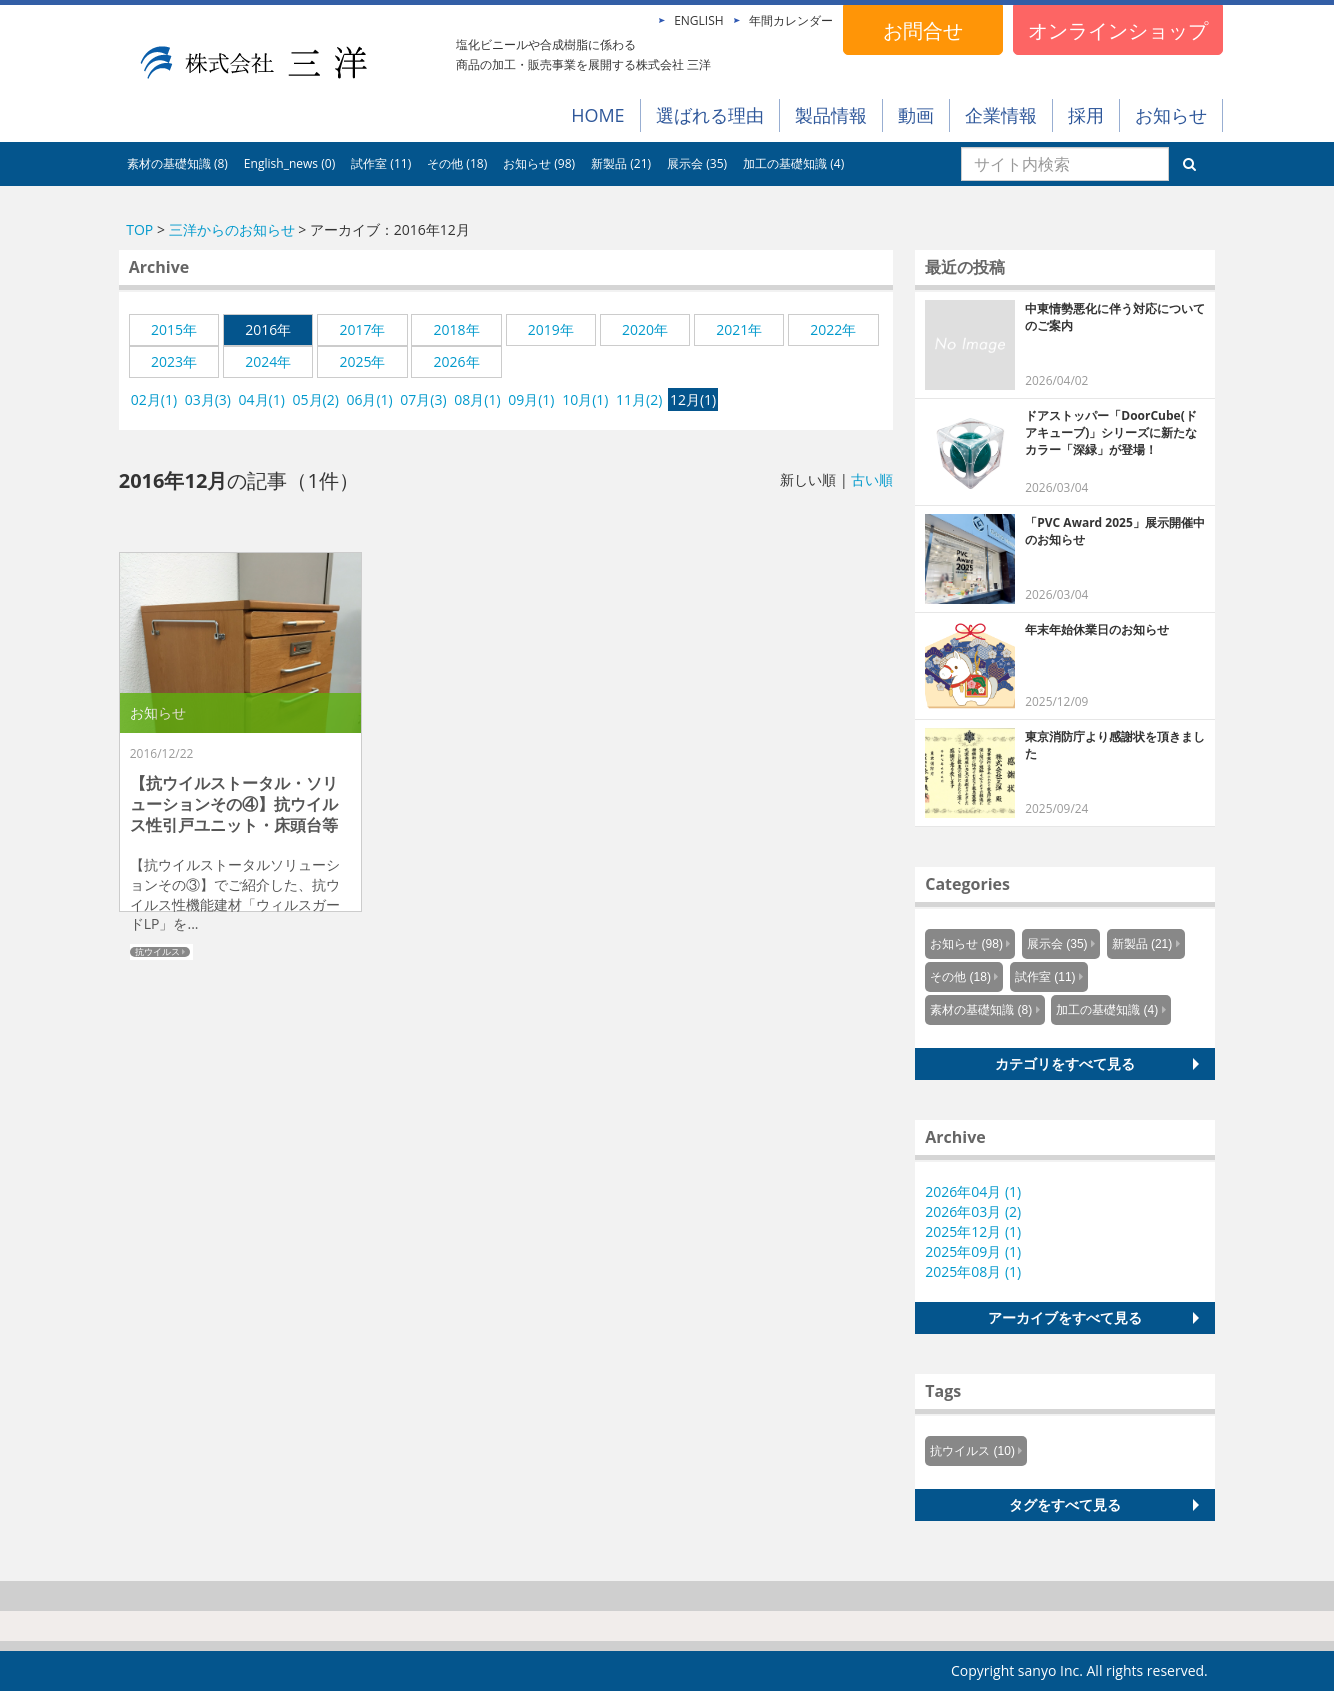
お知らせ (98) (539, 163)
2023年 (174, 361)
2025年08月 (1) (973, 1271)
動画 (916, 115)
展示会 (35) (697, 163)
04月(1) (262, 399)
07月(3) (423, 399)
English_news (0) (289, 163)
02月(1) (154, 399)
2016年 (268, 329)
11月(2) (639, 399)
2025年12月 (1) (973, 1231)
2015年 (174, 329)
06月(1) (369, 399)
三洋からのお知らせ (232, 229)
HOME (597, 115)
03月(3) (208, 399)
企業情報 (1001, 115)
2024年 (268, 361)
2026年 (457, 361)
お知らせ (1171, 115)
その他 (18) (457, 163)
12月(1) (693, 399)
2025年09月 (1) (973, 1251)
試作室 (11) (381, 163)
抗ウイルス (157, 952)
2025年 (362, 361)
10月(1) (585, 399)
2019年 (551, 329)
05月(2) (316, 399)
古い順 (872, 479)
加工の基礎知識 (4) (793, 163)
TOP (139, 229)
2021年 (739, 329)
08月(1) (477, 399)
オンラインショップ (1118, 30)
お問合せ (923, 30)
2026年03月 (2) (973, 1211)
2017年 (362, 329)
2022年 (833, 329)
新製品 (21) (621, 163)
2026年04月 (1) (973, 1191)
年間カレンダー (791, 20)
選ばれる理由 (710, 115)
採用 (1086, 115)
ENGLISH (698, 20)
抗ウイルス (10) (972, 1451)
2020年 (645, 329)
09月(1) (531, 399)
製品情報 (831, 115)
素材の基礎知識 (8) (177, 163)
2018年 (457, 329)
